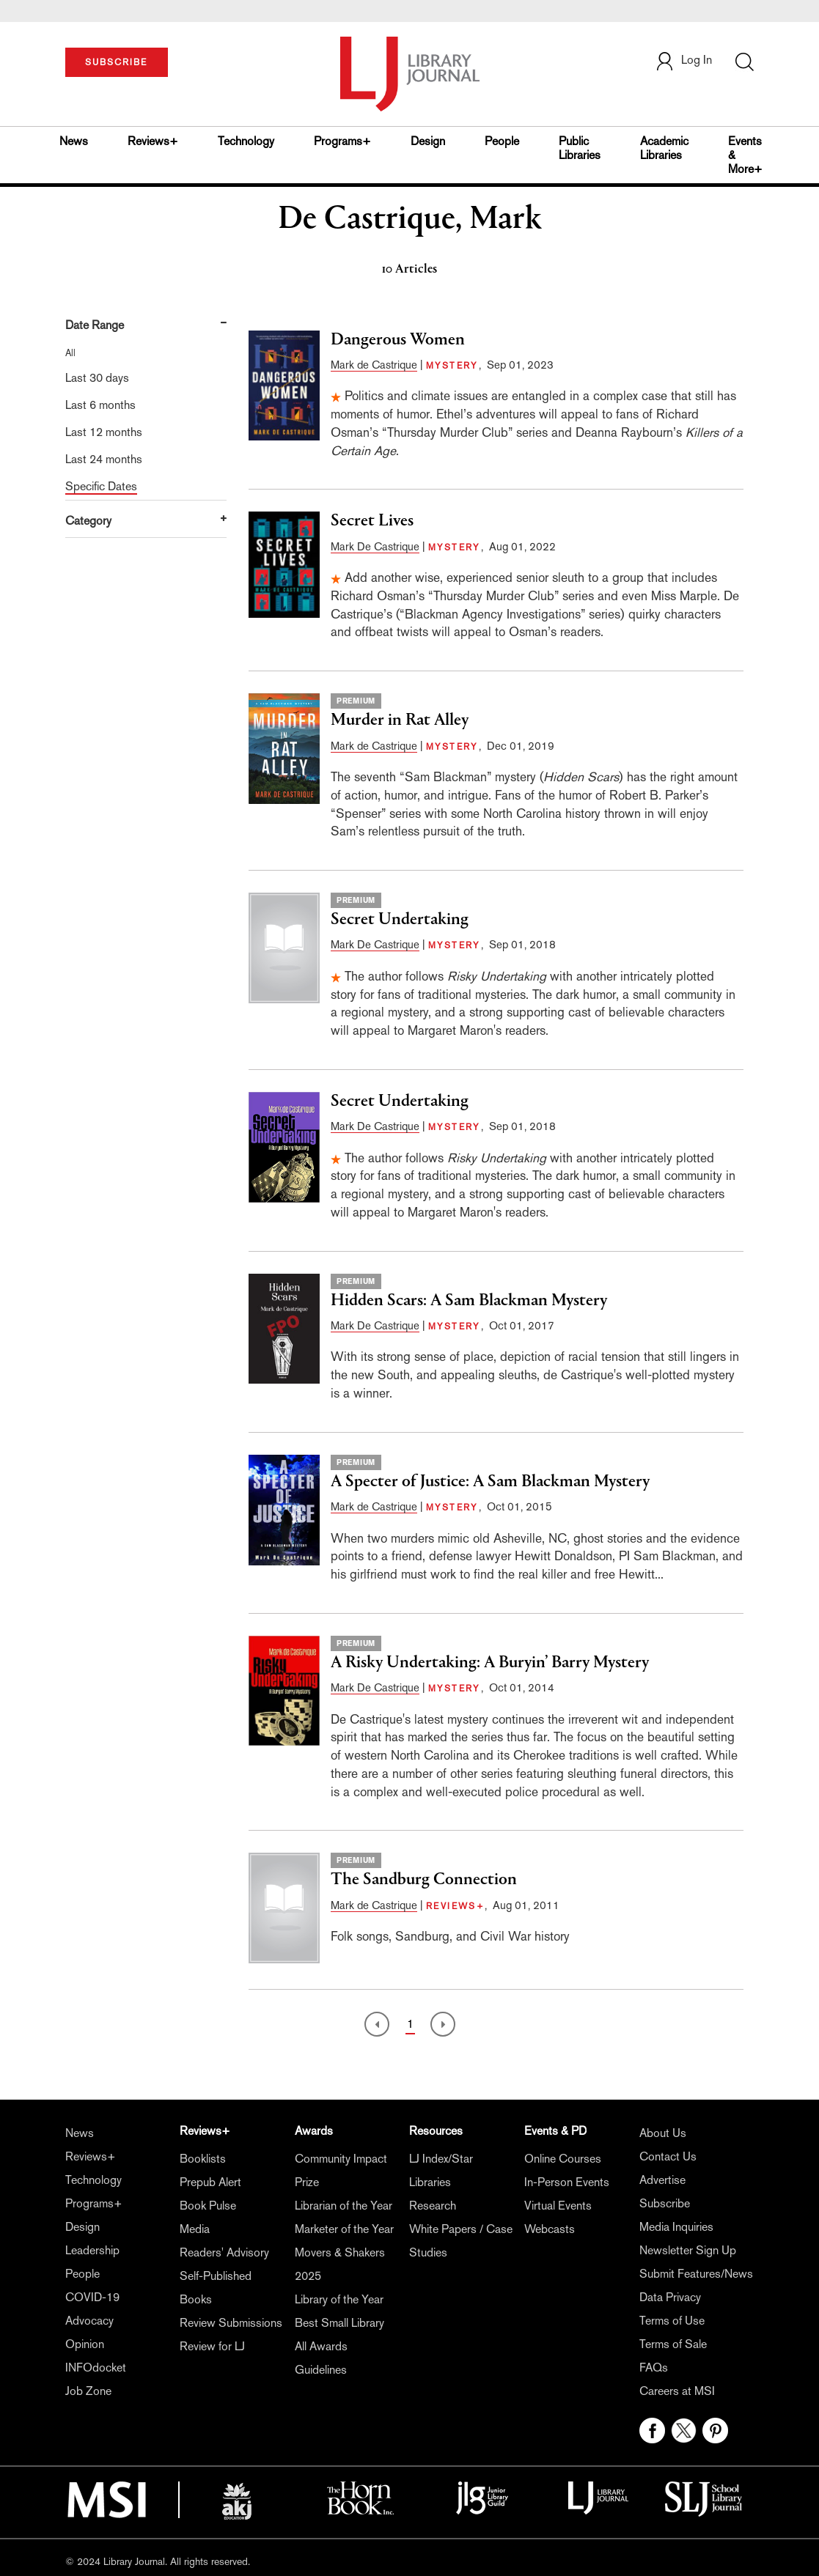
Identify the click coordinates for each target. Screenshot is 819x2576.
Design (428, 141)
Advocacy (89, 2321)
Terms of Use (672, 2321)
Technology (246, 141)
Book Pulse (208, 2206)
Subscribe (664, 2203)
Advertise (662, 2180)
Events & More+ (745, 155)
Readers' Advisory (224, 2252)
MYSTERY (452, 366)
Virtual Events (558, 2206)
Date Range (94, 325)
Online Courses (562, 2159)
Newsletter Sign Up (687, 2250)
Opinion (84, 2344)
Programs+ (342, 141)
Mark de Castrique (374, 364)
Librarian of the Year (343, 2206)
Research (432, 2206)
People (502, 141)
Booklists (203, 2159)
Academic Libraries (664, 148)
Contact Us (668, 2156)
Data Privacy (670, 2297)
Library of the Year (339, 2299)
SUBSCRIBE (116, 62)
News (73, 141)
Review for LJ (212, 2346)
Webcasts (549, 2229)
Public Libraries (580, 148)
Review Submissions (231, 2323)
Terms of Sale (673, 2344)
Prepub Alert (210, 2182)
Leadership (92, 2250)
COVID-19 (92, 2297)
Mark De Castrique (375, 546)
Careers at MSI (677, 2391)
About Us (662, 2133)
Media (195, 2229)
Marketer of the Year (344, 2229)
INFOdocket (95, 2367)
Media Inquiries (676, 2227)
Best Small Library (339, 2323)
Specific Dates (101, 486)
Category (88, 521)
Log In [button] (683, 60)
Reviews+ (153, 141)
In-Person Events (566, 2182)
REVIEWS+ (455, 1906)
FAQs (653, 2367)
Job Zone (88, 2391)
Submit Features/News (696, 2274)
